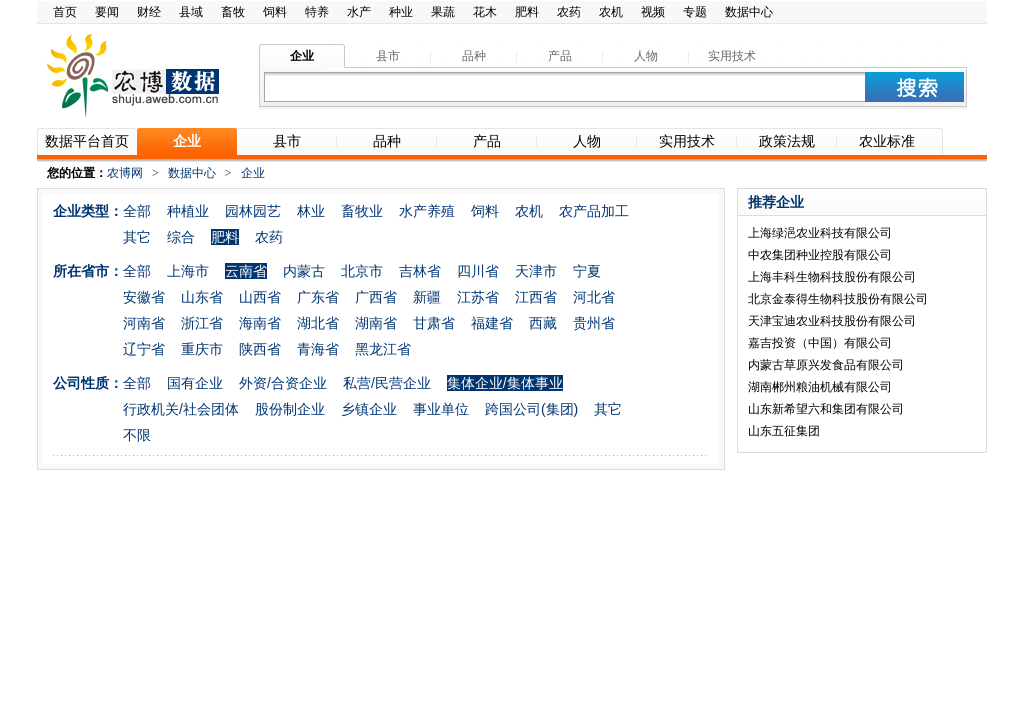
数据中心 (749, 12)
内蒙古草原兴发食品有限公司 (826, 365)
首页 (65, 12)
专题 (695, 12)
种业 (401, 12)
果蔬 (443, 12)
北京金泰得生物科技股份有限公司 (838, 299)
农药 (569, 12)
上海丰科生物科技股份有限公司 (832, 277)
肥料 (527, 12)
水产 (359, 12)
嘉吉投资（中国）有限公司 (820, 343)
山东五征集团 (784, 431)
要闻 (107, 12)
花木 (485, 12)
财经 (149, 12)
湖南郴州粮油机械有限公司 (820, 387)
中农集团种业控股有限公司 (820, 255)
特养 (317, 12)
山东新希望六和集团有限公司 (826, 409)
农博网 (125, 173)
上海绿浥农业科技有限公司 (820, 233)
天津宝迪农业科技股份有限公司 (832, 321)
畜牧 (233, 12)
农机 (611, 12)
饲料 (275, 12)
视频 (653, 12)
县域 (191, 12)
